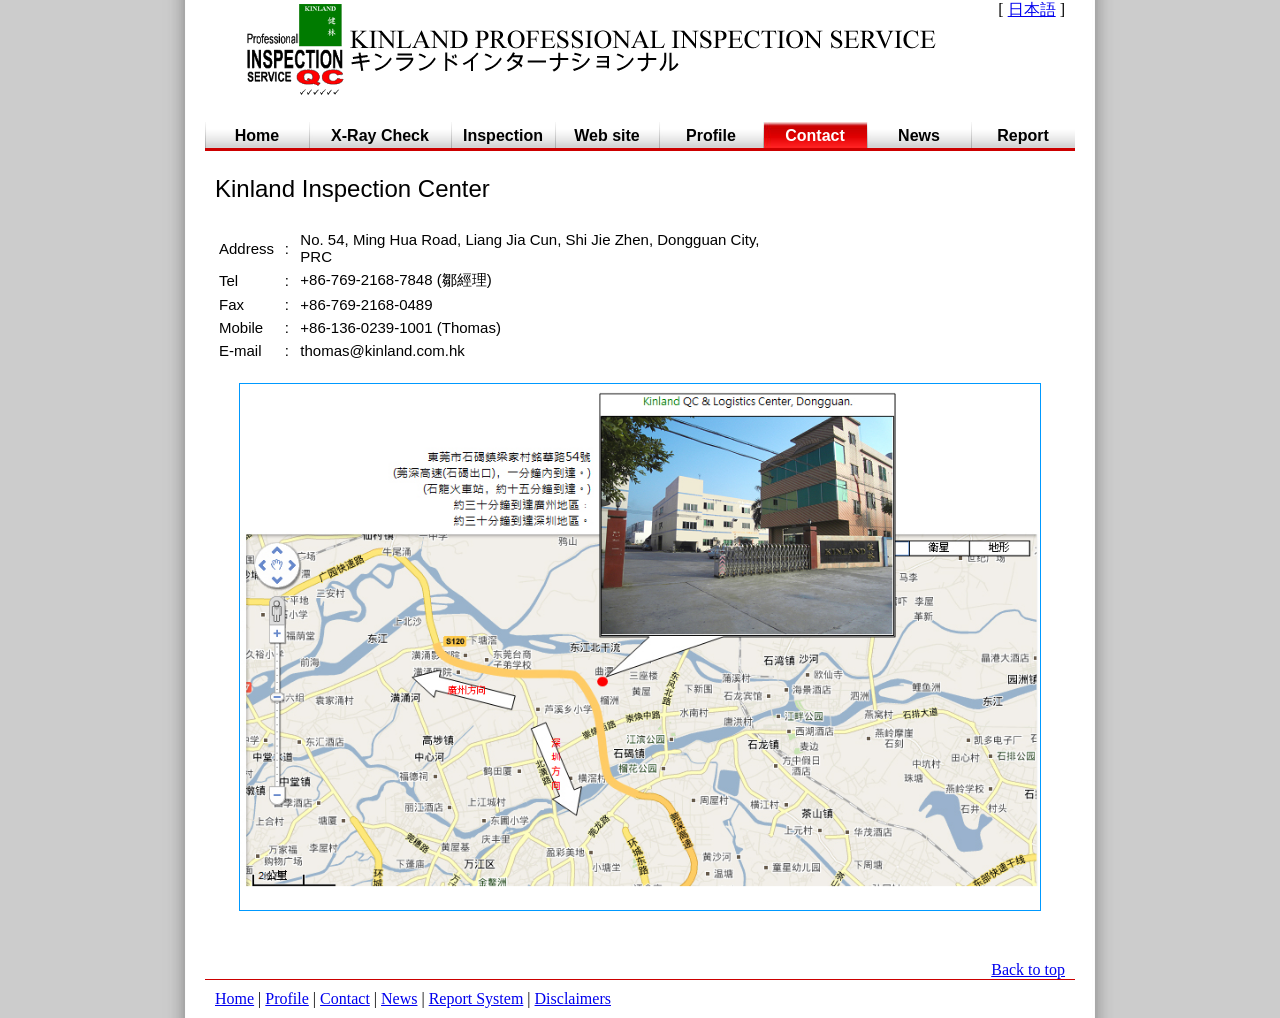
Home (234, 998)
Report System (476, 998)
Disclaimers (573, 998)
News (399, 998)
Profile (287, 998)
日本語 (1032, 9)
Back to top (1028, 969)
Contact (345, 998)
